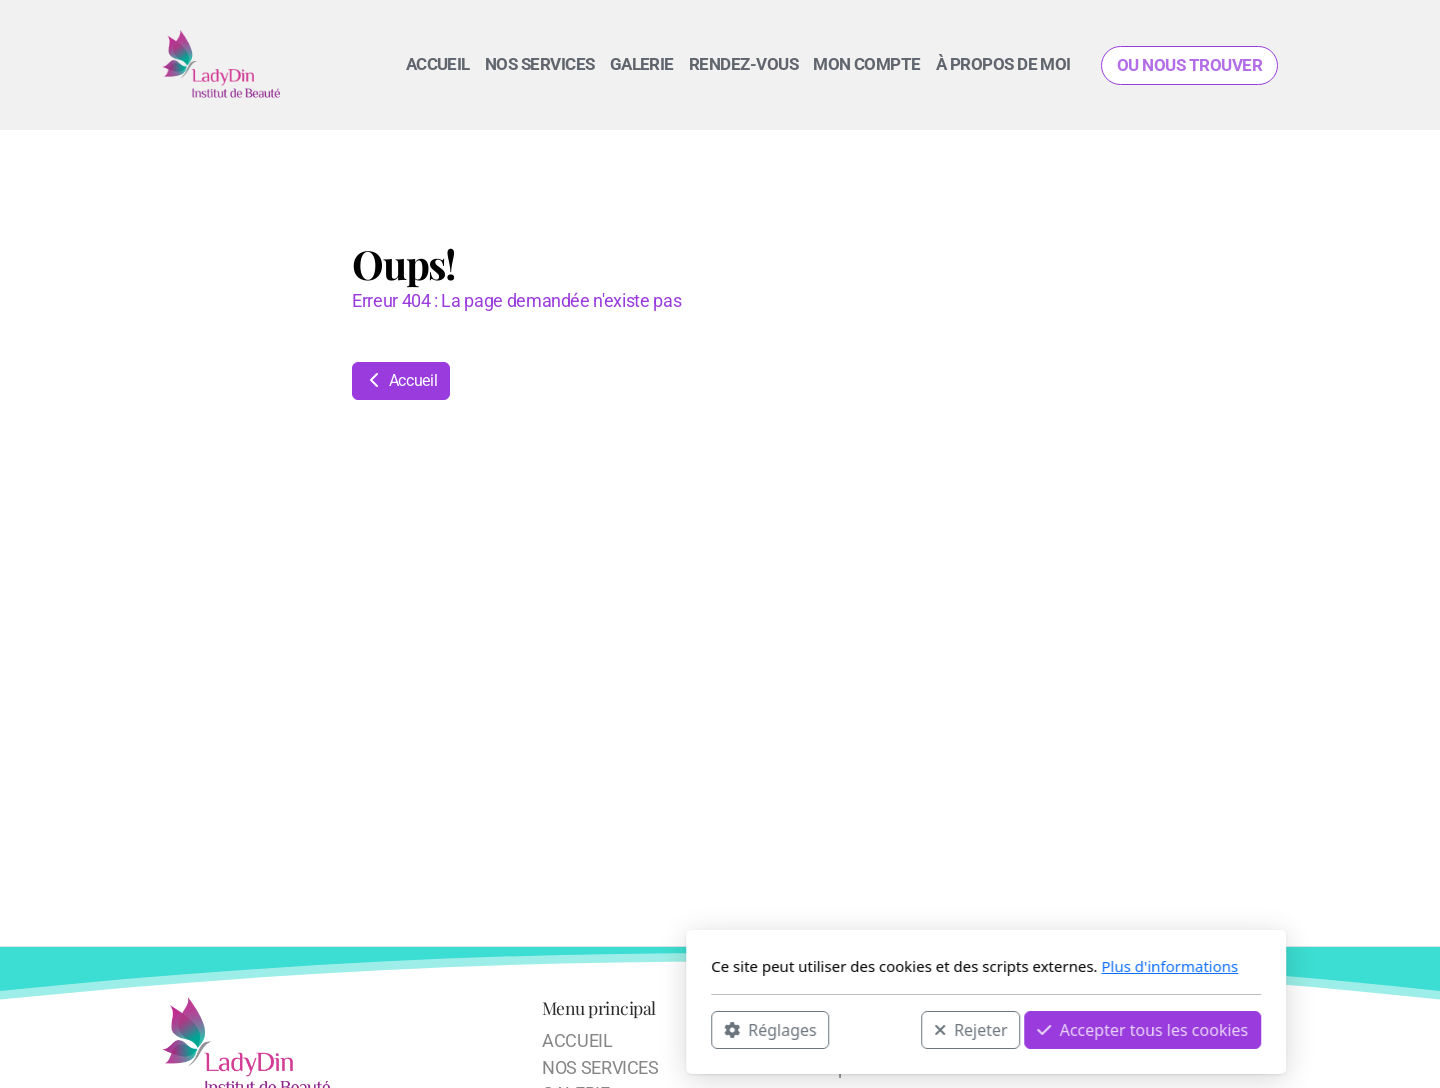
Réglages (504, 1029)
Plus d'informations (903, 966)
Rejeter (705, 1029)
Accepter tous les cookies (876, 1029)
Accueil (401, 380)
